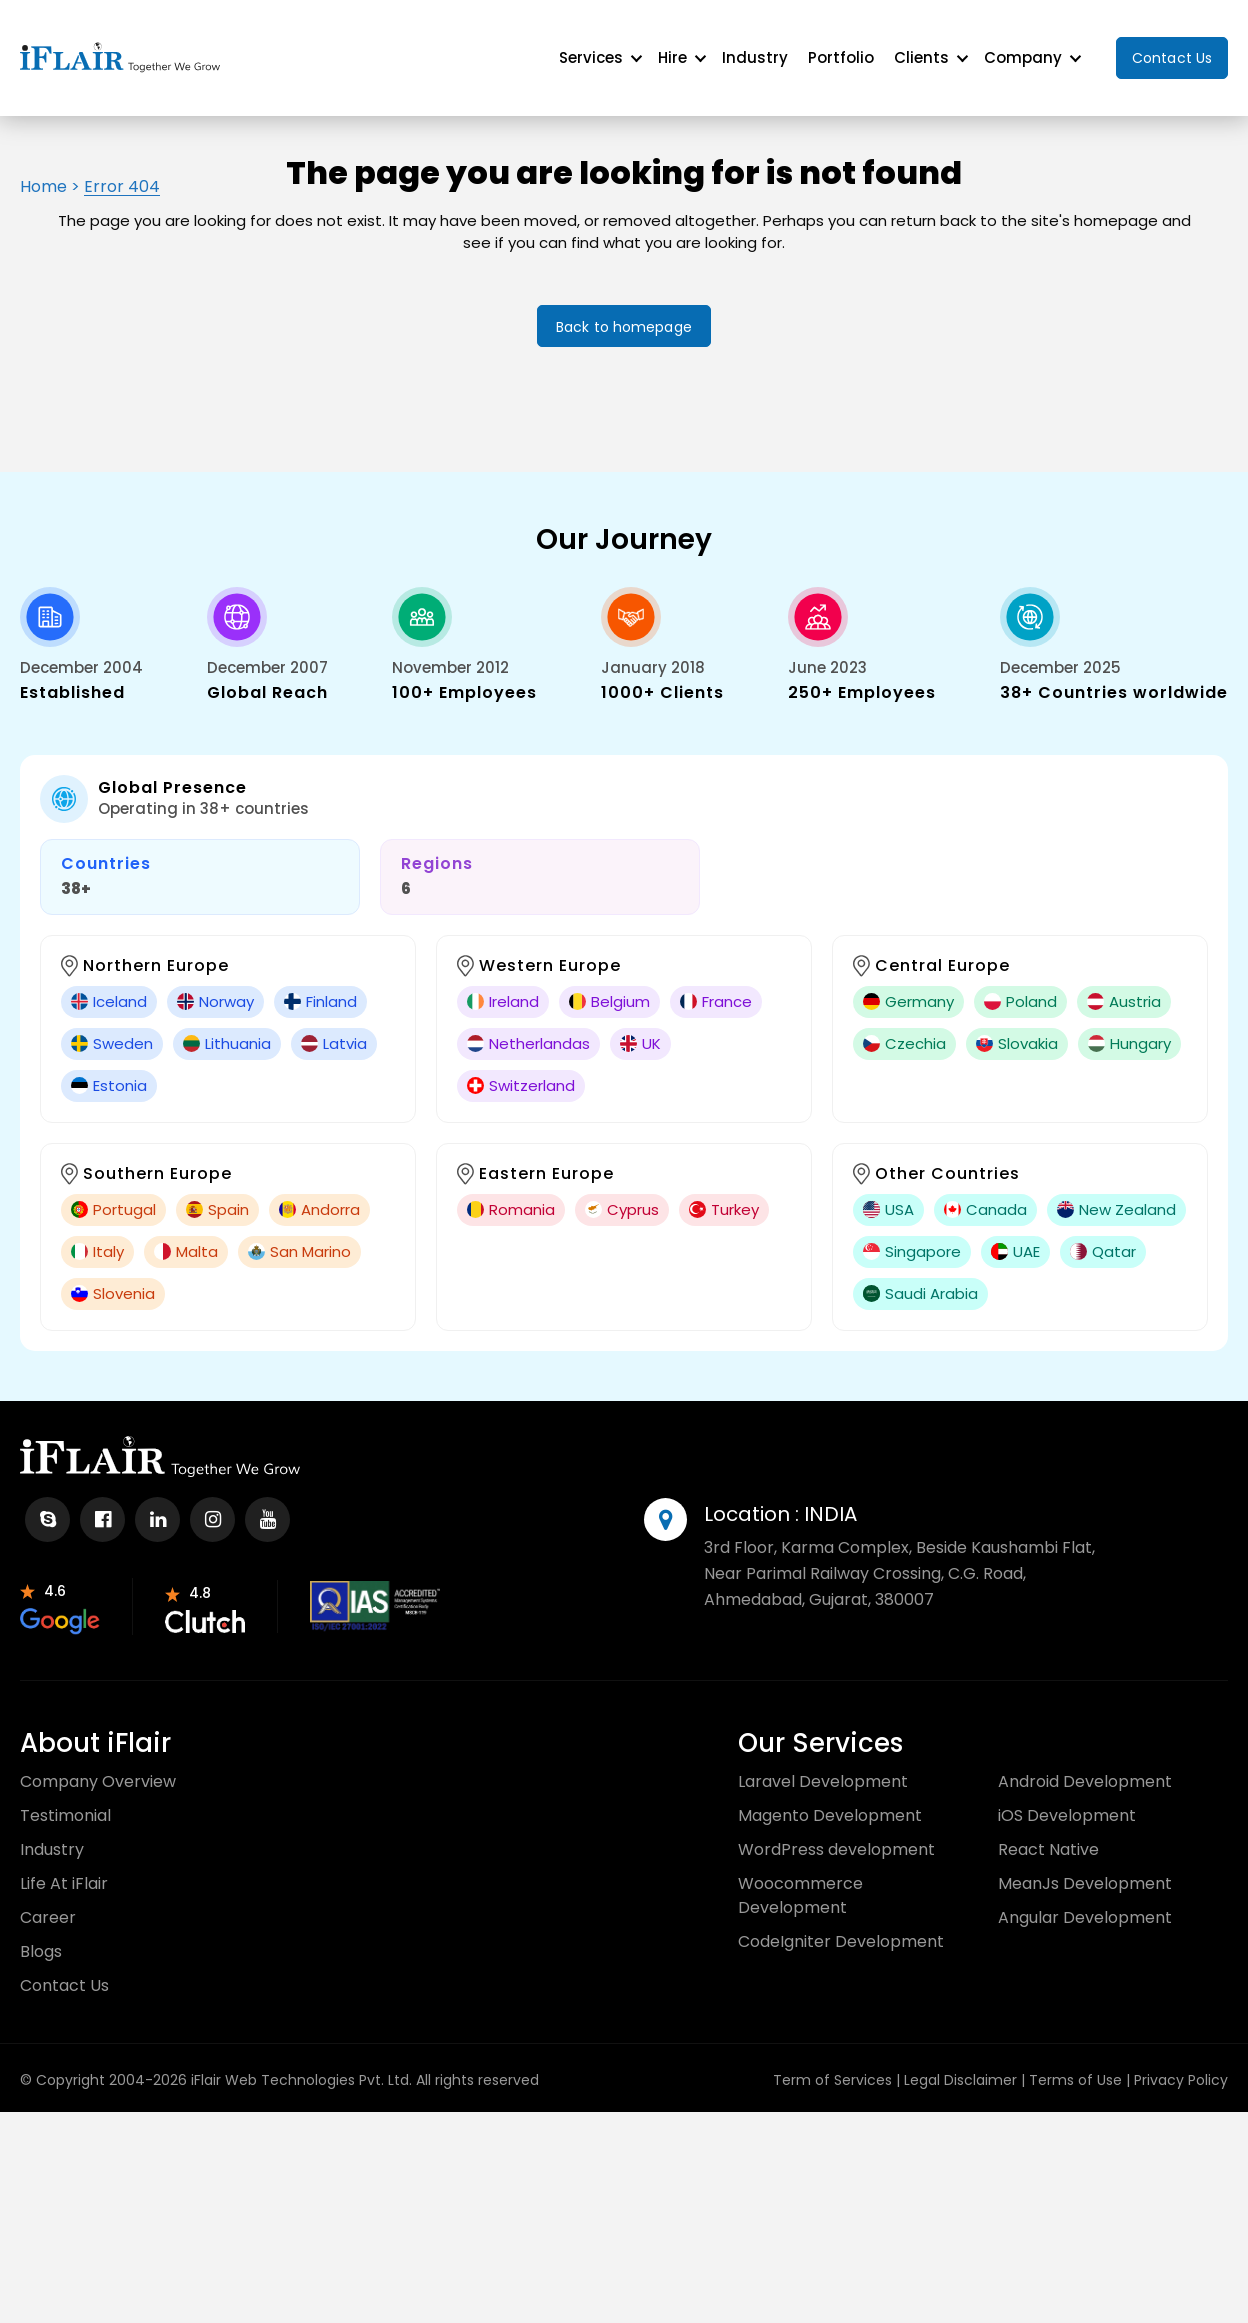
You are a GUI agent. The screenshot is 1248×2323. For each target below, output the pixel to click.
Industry (755, 49)
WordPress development (836, 1833)
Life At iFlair (64, 1867)
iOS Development (1067, 1799)
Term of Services (832, 2064)
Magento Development (830, 1799)
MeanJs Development (1085, 1867)
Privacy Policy (1181, 2064)
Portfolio (841, 49)
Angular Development (1085, 1901)
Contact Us (1172, 50)
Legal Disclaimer (960, 2064)
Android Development (1085, 1765)
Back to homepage (624, 311)
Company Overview (98, 1765)
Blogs (41, 1935)
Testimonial (65, 1799)
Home (43, 170)
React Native (1048, 1833)
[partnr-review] (60, 1590)
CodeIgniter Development (841, 1925)
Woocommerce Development (800, 1879)
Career (48, 1901)
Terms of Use (1075, 2064)
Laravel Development (823, 1765)
